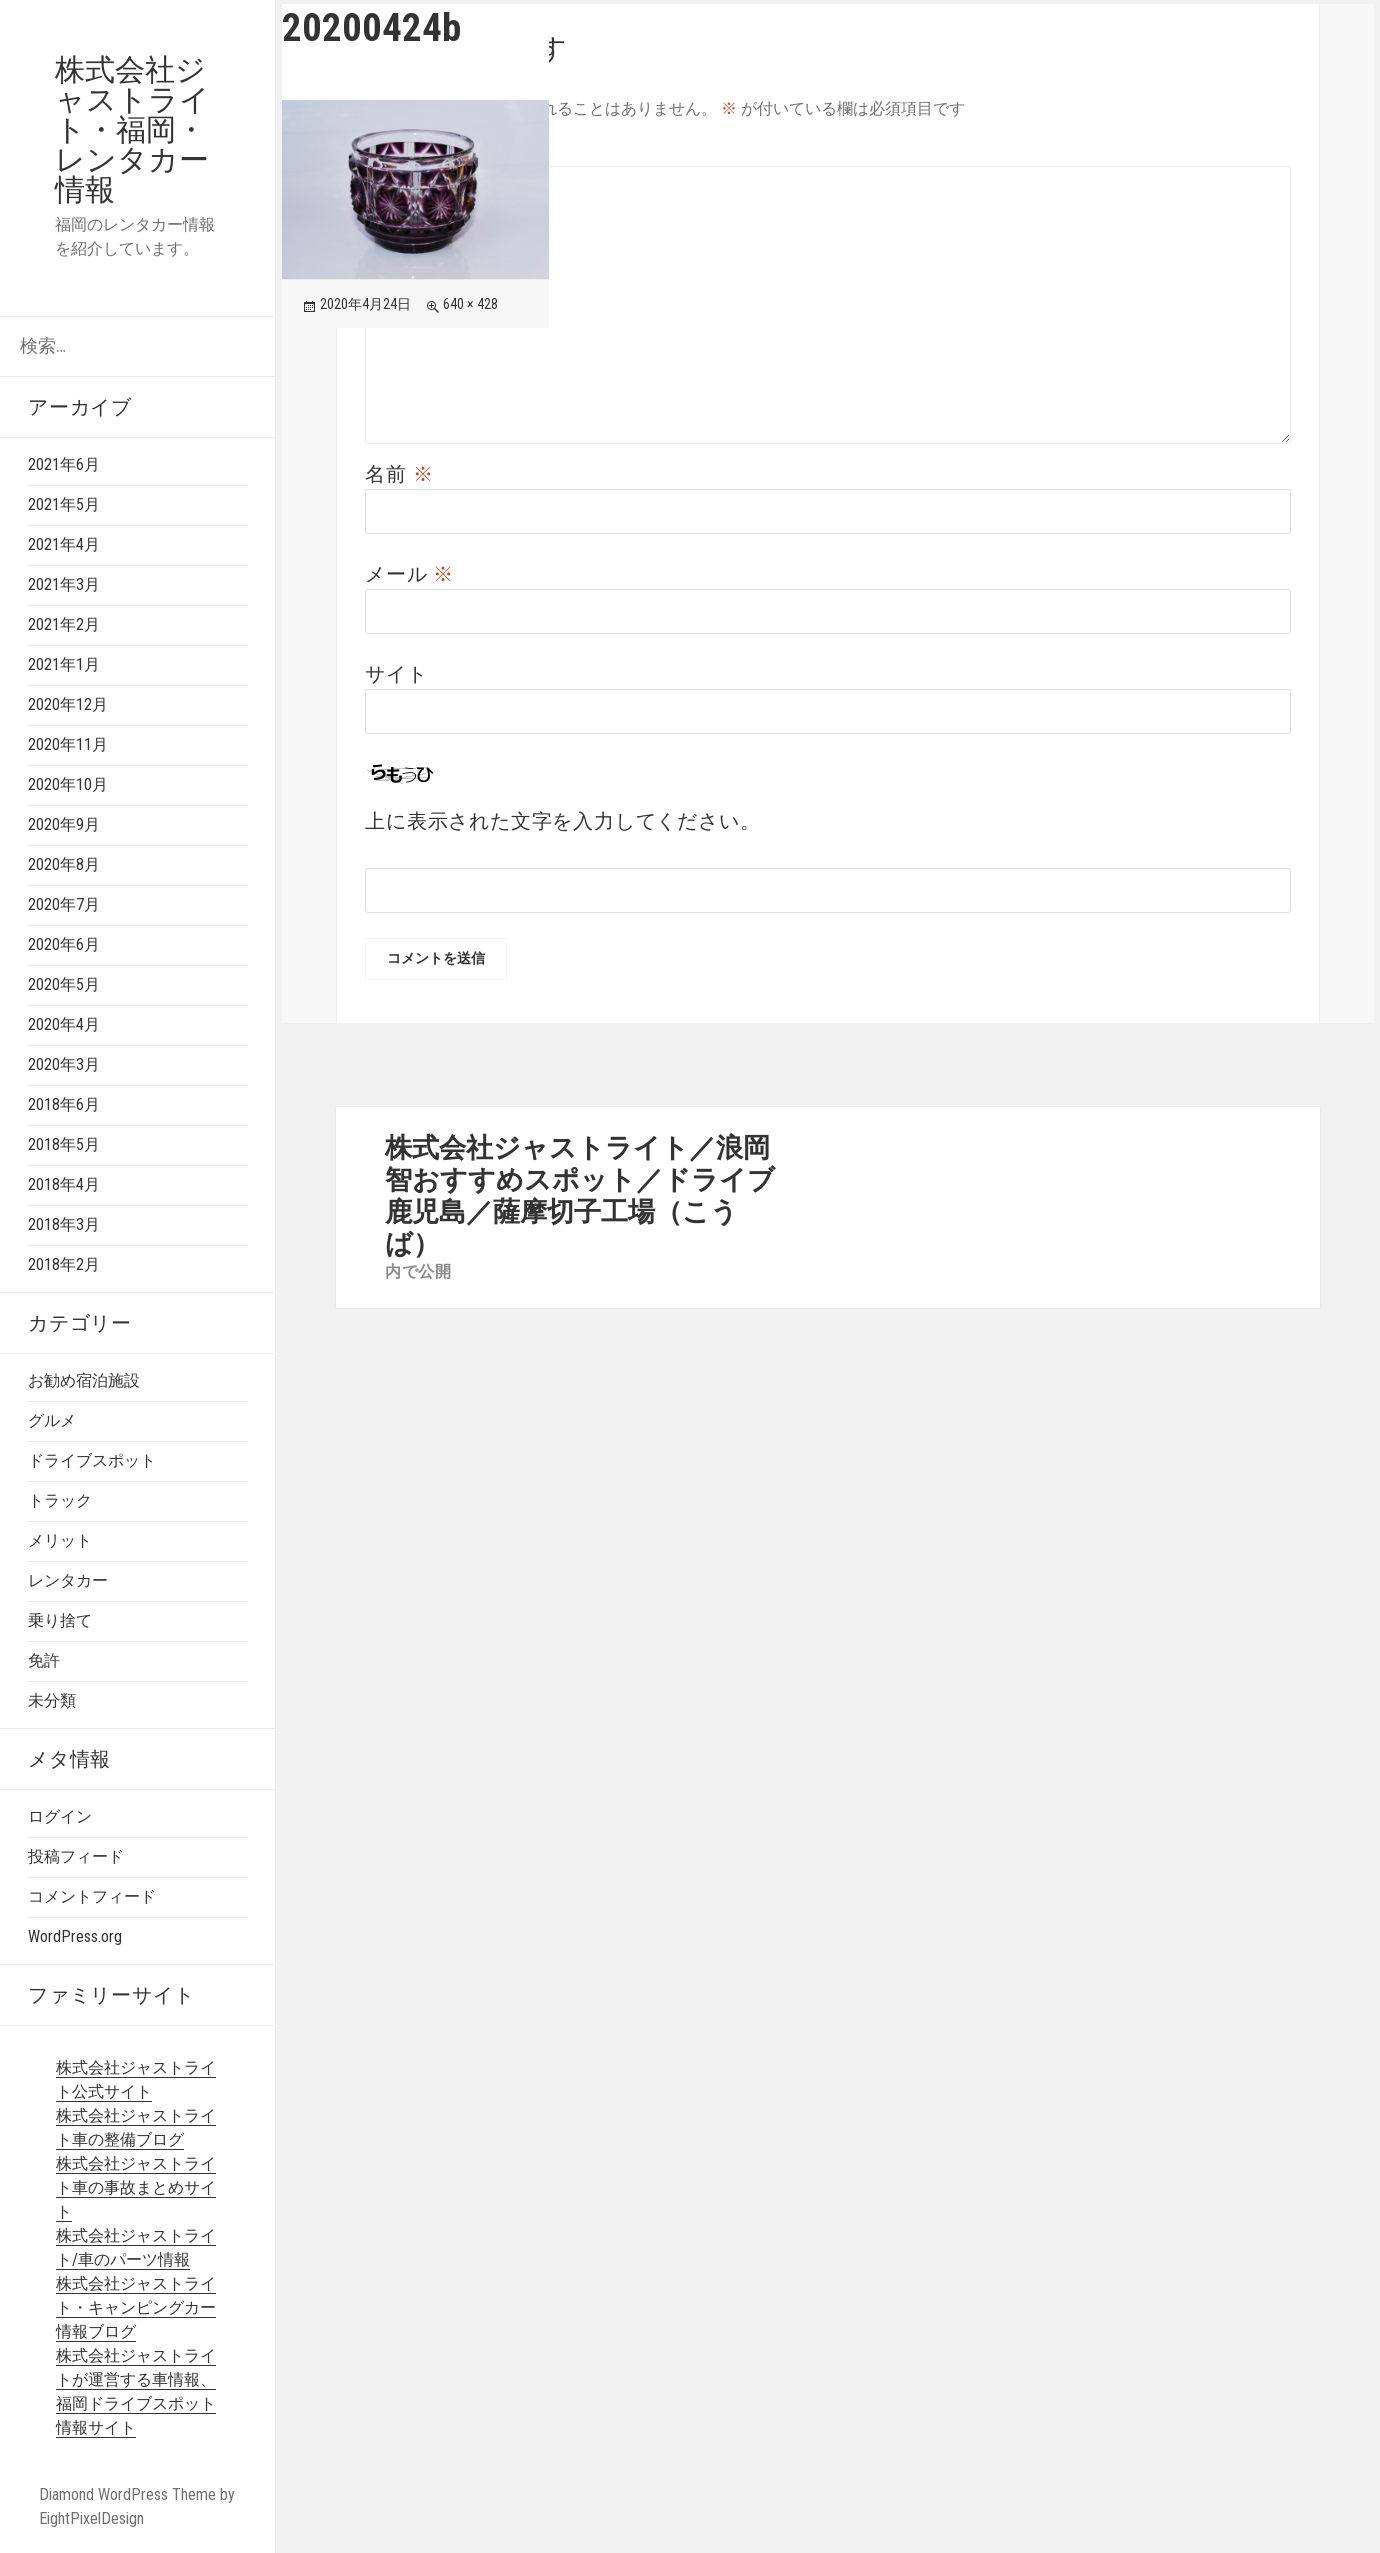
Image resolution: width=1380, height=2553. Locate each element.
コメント (420, 151)
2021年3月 (64, 584)
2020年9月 (64, 824)
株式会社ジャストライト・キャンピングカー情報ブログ (136, 2307)
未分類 (52, 1700)
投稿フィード (76, 1856)
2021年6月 (64, 464)
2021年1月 (64, 664)
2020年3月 (64, 1064)
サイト (396, 674)
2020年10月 (68, 784)
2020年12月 (68, 704)
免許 (44, 1660)
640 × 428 (470, 304)
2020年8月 (64, 864)
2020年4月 (64, 1024)
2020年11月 (68, 744)
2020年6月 (64, 944)
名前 (399, 474)
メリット (60, 1540)
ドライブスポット (92, 1460)
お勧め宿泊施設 (84, 1380)
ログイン (60, 1816)
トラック (60, 1500)
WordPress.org (75, 1936)
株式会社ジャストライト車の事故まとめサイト (136, 2187)
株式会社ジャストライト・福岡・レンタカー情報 (132, 129)
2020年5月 (64, 984)
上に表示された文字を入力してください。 (562, 821)
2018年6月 (64, 1104)
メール (409, 574)
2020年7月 (64, 904)
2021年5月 (64, 504)
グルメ (52, 1420)
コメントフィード (92, 1896)
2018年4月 (64, 1184)
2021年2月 (64, 624)
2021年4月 (64, 544)
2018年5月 (64, 1144)
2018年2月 (64, 1264)
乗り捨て (60, 1620)
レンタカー (68, 1580)
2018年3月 (64, 1224)
